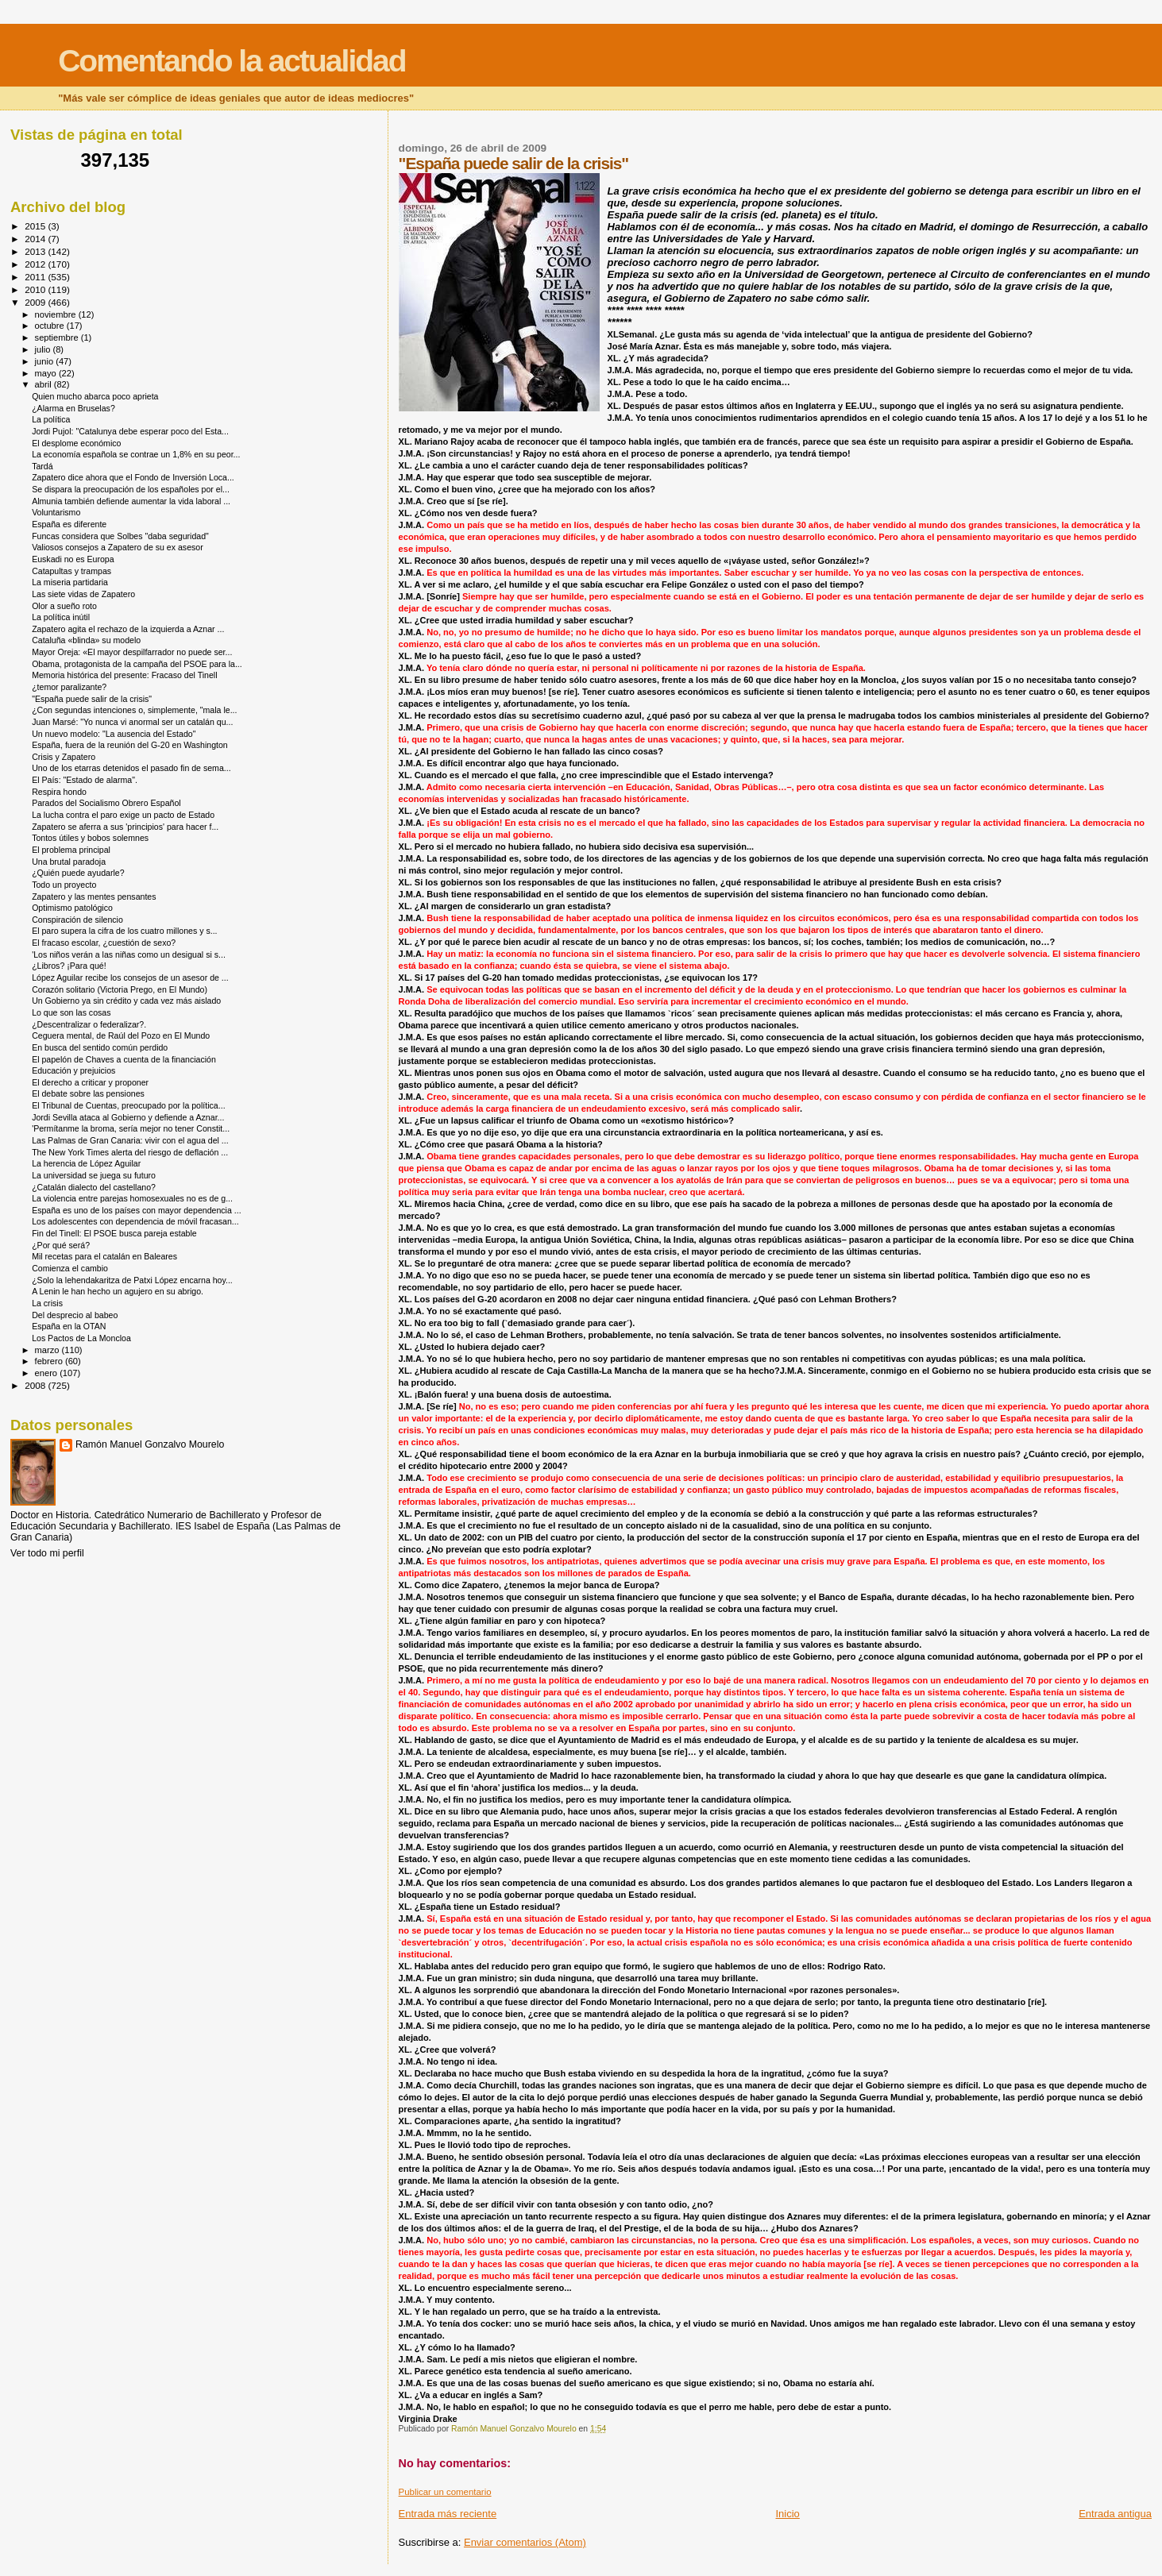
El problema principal (71, 849)
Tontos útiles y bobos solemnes (90, 838)
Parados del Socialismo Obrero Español (106, 803)
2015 (36, 226)
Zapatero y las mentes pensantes (94, 896)
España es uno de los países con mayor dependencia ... (136, 1210)
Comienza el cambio (70, 1268)
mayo (47, 373)
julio (44, 349)
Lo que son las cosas (71, 1012)
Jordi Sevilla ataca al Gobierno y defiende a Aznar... (128, 1117)
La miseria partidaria (70, 582)
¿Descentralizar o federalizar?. (89, 1024)
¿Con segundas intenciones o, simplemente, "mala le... (134, 710)
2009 (36, 302)
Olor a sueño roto (64, 606)
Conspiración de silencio (77, 919)
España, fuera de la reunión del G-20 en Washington (130, 745)
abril (44, 384)
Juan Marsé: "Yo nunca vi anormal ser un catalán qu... (132, 722)
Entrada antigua (1115, 2514)
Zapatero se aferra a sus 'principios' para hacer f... (125, 826)
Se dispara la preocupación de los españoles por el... (131, 489)
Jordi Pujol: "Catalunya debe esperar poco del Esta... (130, 431)
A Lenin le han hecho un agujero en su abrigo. (117, 1291)
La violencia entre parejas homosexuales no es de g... (132, 1198)
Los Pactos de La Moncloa (81, 1338)
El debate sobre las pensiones (88, 1093)
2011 (36, 277)
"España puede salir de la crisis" (92, 699)
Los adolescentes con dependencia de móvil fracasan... (135, 1221)
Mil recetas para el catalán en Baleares (104, 1256)
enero (47, 1373)
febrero (50, 1361)
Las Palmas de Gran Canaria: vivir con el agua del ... (130, 1140)
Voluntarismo (56, 512)
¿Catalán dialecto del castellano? (94, 1187)
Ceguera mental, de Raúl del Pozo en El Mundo (121, 1035)
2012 (36, 264)
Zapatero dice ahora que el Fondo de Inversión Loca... (133, 477)
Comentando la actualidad (231, 61)
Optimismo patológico (72, 907)
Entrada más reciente (448, 2514)
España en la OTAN (69, 1326)
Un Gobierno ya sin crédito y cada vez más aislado (126, 1000)
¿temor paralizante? (69, 687)
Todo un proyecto (64, 884)
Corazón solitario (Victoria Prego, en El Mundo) (119, 989)
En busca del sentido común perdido (100, 1047)
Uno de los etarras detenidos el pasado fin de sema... (131, 768)
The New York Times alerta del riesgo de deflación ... (130, 1152)
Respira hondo (59, 791)
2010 (36, 289)
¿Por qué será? (61, 1245)
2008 (36, 1385)
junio (45, 361)
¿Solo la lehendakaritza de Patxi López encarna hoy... (132, 1280)
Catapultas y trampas (71, 571)
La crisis (47, 1303)
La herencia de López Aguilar (86, 1163)
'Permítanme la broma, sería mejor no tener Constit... (131, 1128)
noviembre (57, 314)
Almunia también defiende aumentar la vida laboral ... (131, 501)
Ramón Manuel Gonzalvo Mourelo (149, 1444)
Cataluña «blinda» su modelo (86, 640)
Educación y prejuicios (73, 1070)
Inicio (788, 2514)
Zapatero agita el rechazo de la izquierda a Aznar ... (128, 629)
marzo (48, 1350)
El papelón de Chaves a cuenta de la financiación (124, 1059)
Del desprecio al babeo (75, 1315)
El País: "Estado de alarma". (84, 780)
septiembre (58, 337)
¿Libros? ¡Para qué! (69, 965)
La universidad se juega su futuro (94, 1175)
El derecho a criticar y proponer (90, 1082)
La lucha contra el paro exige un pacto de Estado (123, 814)
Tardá (42, 466)
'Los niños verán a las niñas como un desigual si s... (129, 954)
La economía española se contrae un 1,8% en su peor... (136, 454)
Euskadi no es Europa (73, 559)
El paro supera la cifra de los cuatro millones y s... (124, 930)
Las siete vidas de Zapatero (83, 594)
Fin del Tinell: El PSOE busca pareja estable (114, 1233)
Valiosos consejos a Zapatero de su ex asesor (117, 547)
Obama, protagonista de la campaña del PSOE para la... (137, 664)
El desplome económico (76, 443)
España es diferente (69, 524)
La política (51, 419)
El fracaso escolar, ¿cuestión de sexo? (104, 942)
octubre (51, 325)
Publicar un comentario (445, 2492)
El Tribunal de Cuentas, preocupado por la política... (128, 1105)
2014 (36, 238)
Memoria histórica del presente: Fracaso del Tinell (124, 675)
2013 (36, 251)
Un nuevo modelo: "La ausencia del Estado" (113, 733)
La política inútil (61, 617)
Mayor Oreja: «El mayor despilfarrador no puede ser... (132, 652)
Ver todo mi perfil (47, 1553)
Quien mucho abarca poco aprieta (95, 396)
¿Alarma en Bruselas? (73, 408)
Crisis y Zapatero (63, 757)
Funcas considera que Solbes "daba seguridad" (120, 536)
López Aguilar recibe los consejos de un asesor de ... (130, 977)
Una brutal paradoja (69, 861)
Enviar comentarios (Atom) (525, 2542)
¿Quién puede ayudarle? (78, 872)
